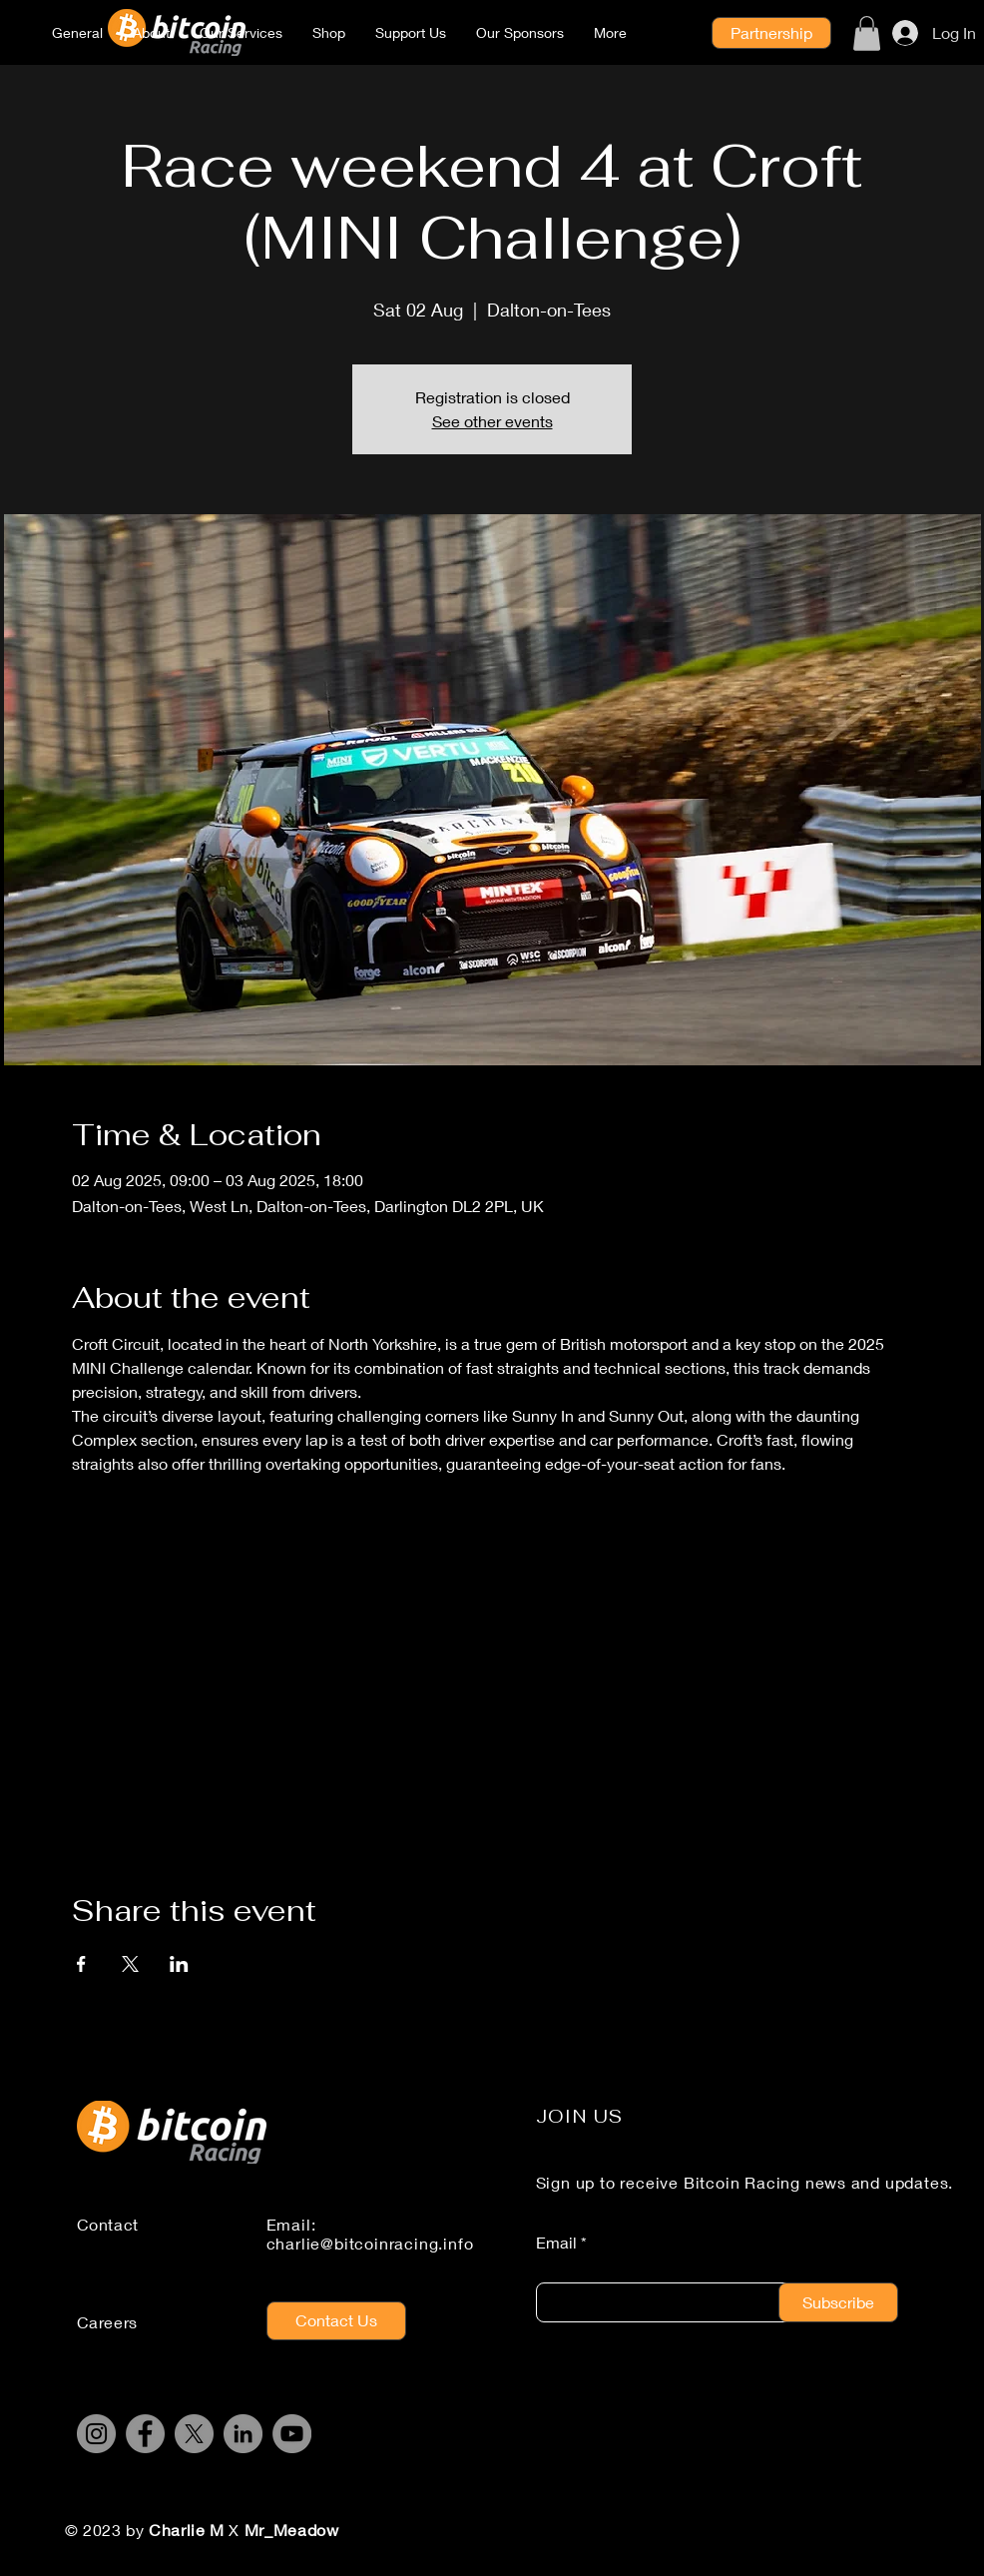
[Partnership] (771, 33)
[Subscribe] (838, 2302)
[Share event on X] (130, 1964)
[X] (194, 2433)
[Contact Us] (336, 2320)
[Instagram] (96, 2433)
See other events (492, 420)
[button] (866, 33)
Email (556, 2243)
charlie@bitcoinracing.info (370, 2243)
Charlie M (189, 2529)
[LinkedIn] (243, 2433)
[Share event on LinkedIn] (179, 1964)
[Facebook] (145, 2433)
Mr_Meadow (292, 2529)
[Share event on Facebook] (81, 1964)
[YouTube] (291, 2433)
